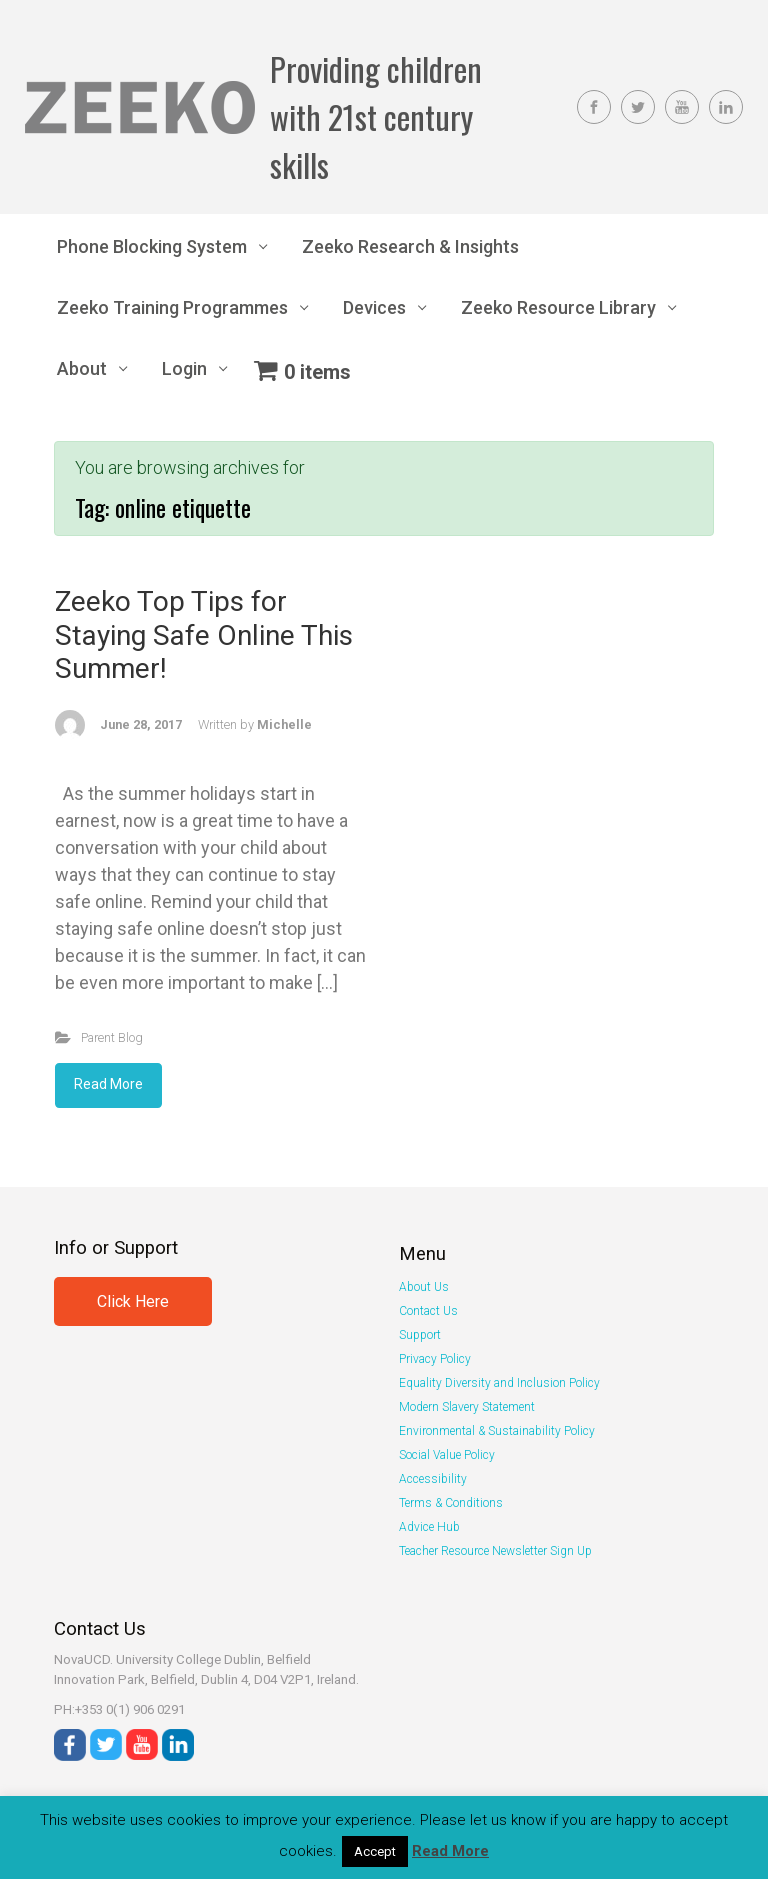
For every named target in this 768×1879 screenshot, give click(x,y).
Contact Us (428, 1311)
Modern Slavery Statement (467, 1407)
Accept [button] (375, 1851)
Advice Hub (429, 1527)
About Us (424, 1287)
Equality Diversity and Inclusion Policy (499, 1383)
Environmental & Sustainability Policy (497, 1431)
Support (420, 1335)
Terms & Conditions (451, 1503)
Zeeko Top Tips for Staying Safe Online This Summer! (204, 635)
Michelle (284, 724)
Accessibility (433, 1479)
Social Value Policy (447, 1455)
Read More (108, 1084)
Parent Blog (112, 1037)
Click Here (133, 1301)
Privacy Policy (435, 1359)
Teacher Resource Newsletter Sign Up (495, 1551)
